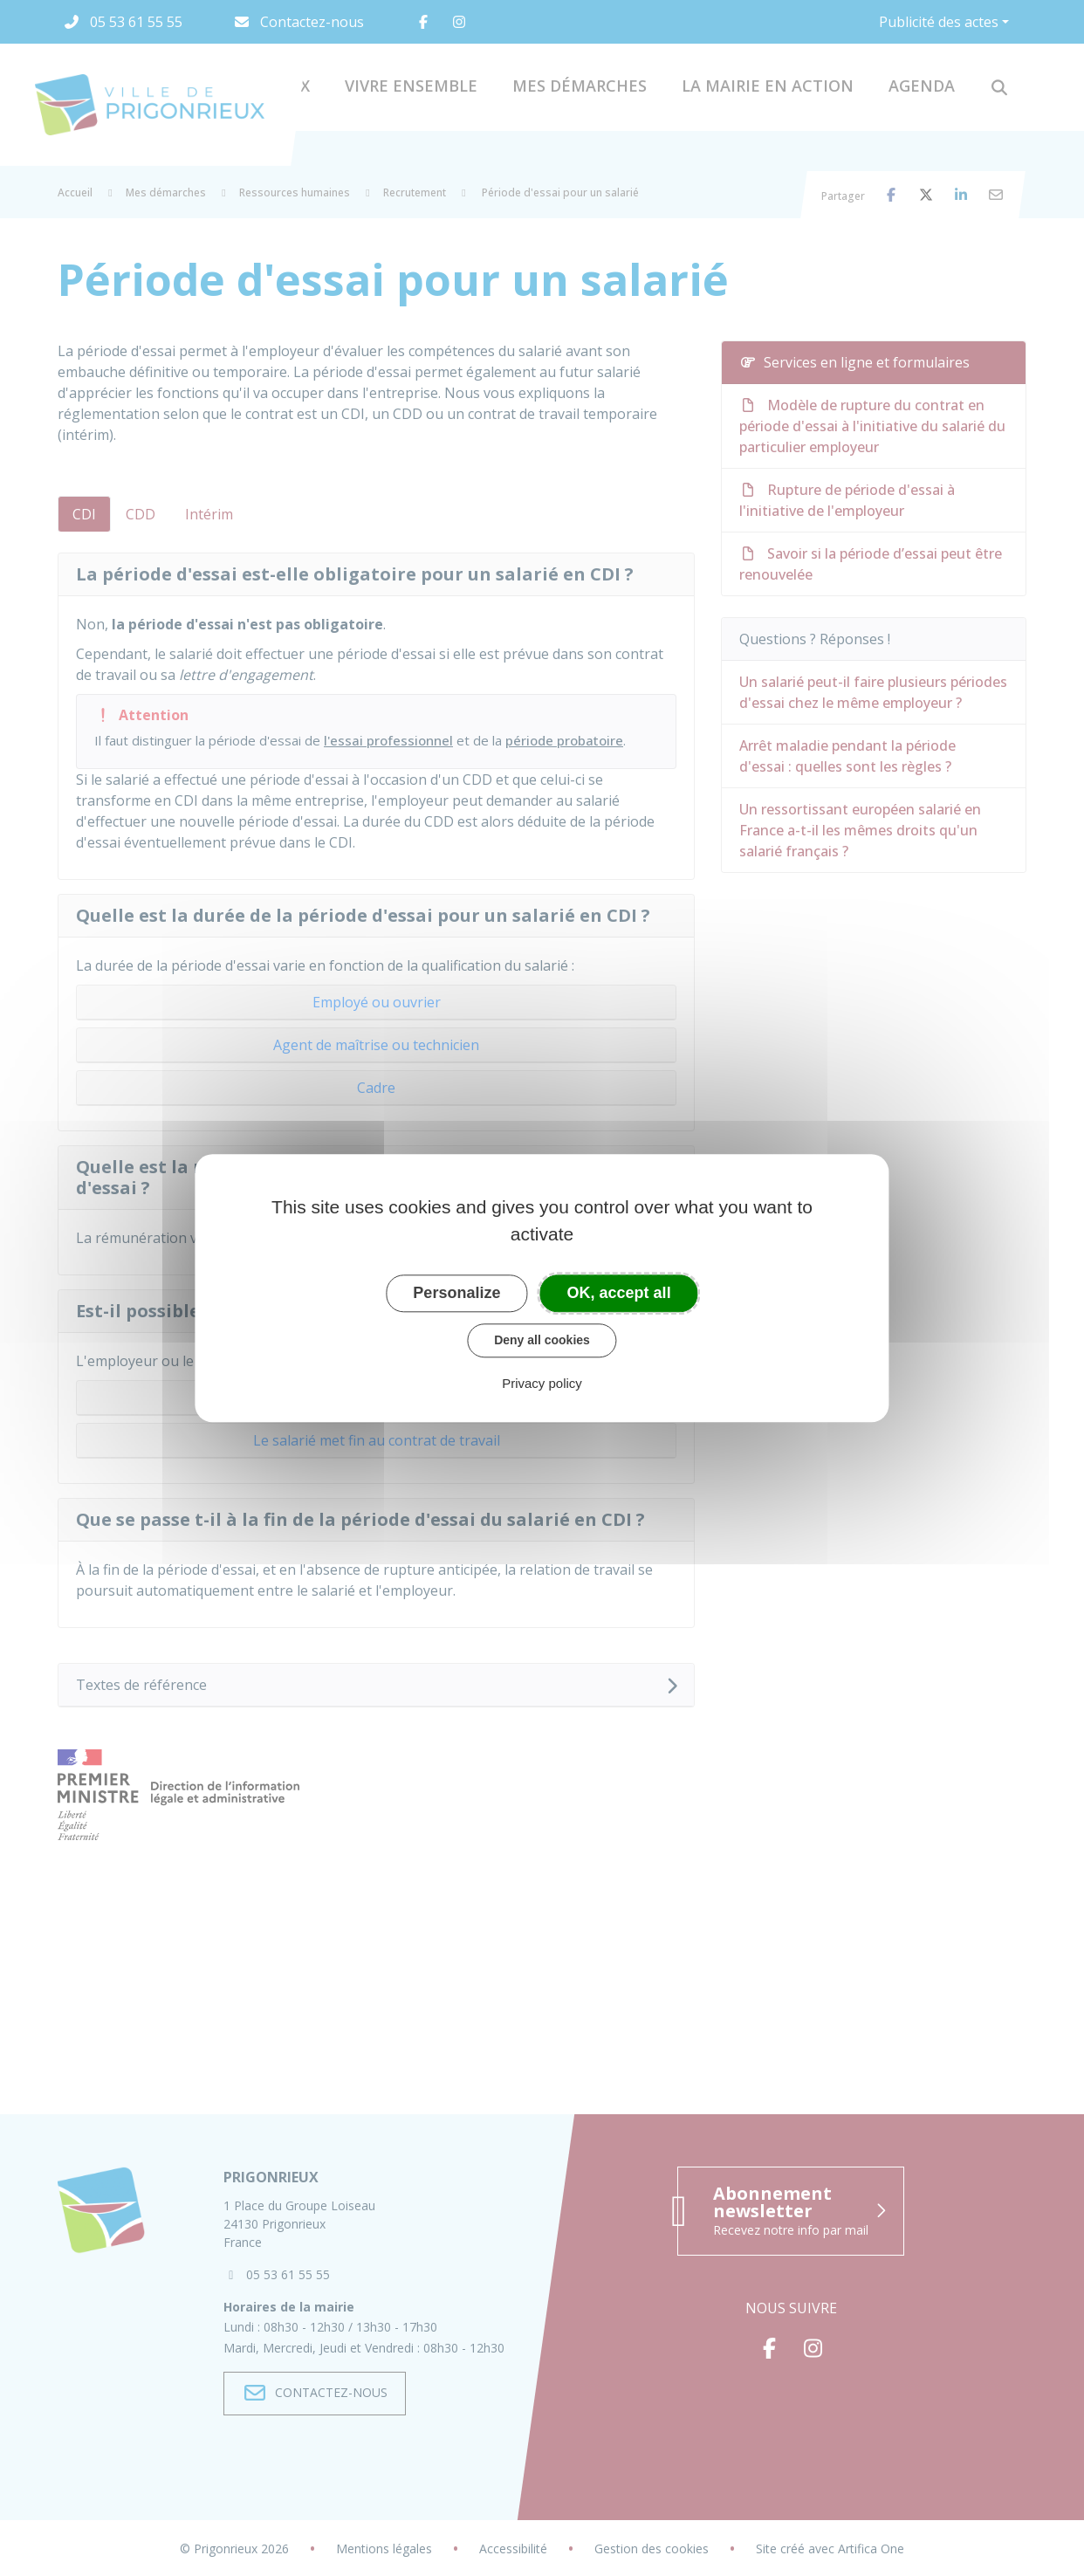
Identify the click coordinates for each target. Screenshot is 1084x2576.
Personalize (456, 1293)
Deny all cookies (542, 1340)
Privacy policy (542, 1383)
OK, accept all (619, 1293)
